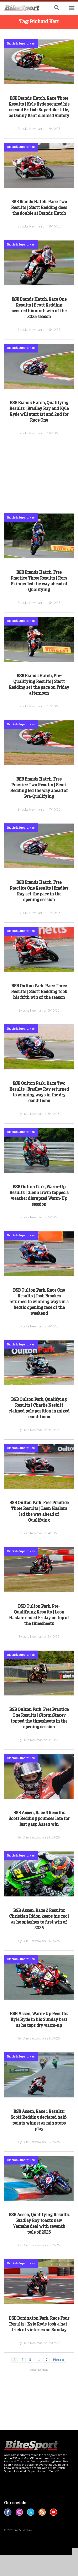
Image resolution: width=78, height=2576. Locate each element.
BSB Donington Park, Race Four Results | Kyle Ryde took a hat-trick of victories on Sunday (39, 2324)
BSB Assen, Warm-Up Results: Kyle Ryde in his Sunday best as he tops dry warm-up (39, 2020)
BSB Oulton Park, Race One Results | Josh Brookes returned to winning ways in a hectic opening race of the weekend (39, 1302)
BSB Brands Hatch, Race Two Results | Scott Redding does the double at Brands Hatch (39, 208)
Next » (58, 2359)
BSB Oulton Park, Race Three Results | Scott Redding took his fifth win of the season (39, 992)
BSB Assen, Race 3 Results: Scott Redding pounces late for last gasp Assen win (39, 1819)
